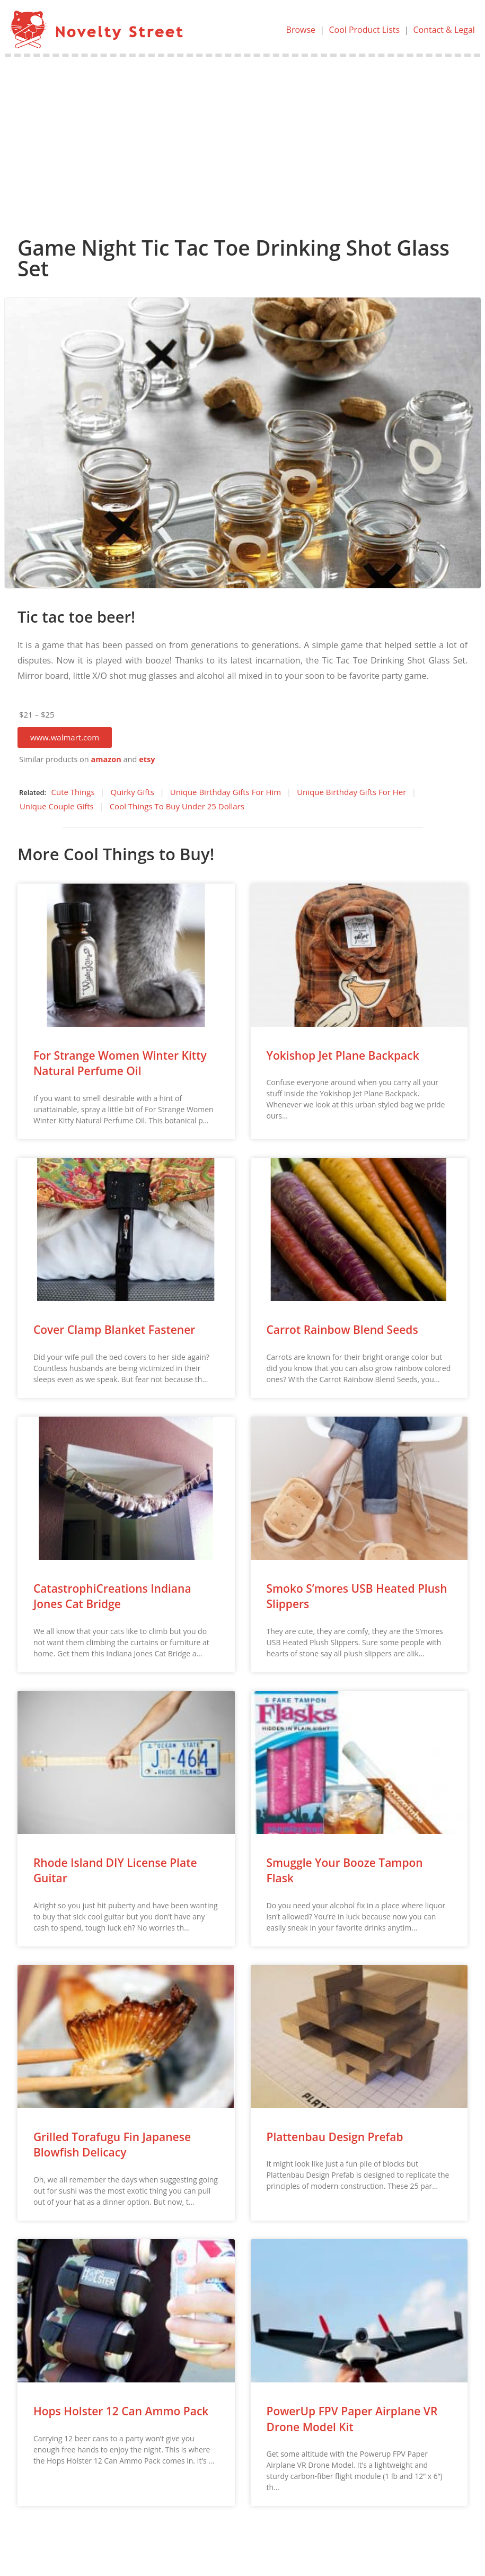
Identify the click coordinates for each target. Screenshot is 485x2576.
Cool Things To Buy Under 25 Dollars (177, 806)
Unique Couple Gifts (57, 806)
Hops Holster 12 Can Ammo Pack (120, 2411)
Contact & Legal (443, 30)
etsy (147, 759)
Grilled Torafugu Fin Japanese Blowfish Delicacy (112, 2144)
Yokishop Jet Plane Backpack (343, 1055)
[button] (64, 737)
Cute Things (73, 792)
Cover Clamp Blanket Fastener (114, 1329)
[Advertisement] (242, 136)
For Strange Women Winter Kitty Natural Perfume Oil (120, 1063)
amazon (106, 759)
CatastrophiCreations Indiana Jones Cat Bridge (112, 1596)
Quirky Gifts (132, 792)
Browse (300, 30)
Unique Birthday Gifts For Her (351, 792)
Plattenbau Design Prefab (335, 2136)
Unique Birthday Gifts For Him (225, 792)
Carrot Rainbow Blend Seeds (342, 1329)
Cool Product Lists (364, 30)
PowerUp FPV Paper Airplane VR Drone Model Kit (352, 2419)
